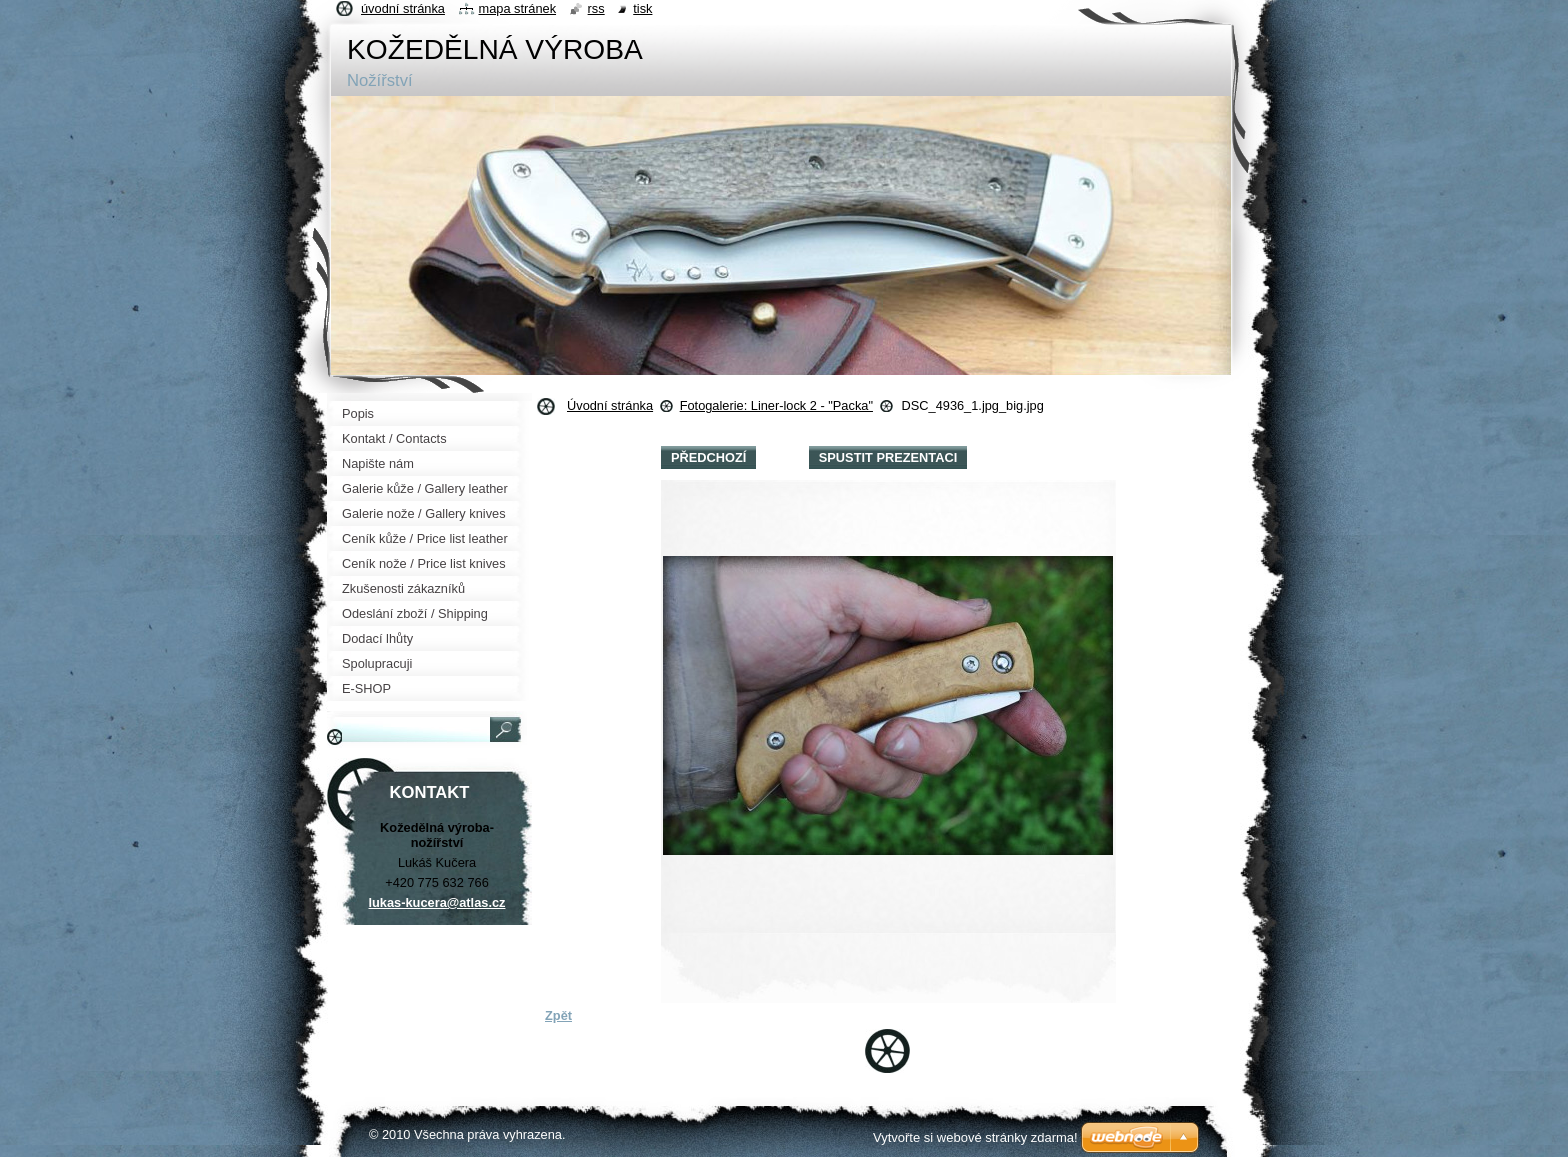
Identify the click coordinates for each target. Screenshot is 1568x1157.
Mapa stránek (518, 8)
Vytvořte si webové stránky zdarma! (975, 1137)
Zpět (558, 1015)
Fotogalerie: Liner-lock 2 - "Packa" (776, 405)
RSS (596, 8)
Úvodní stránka (610, 405)
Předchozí (708, 457)
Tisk (642, 8)
